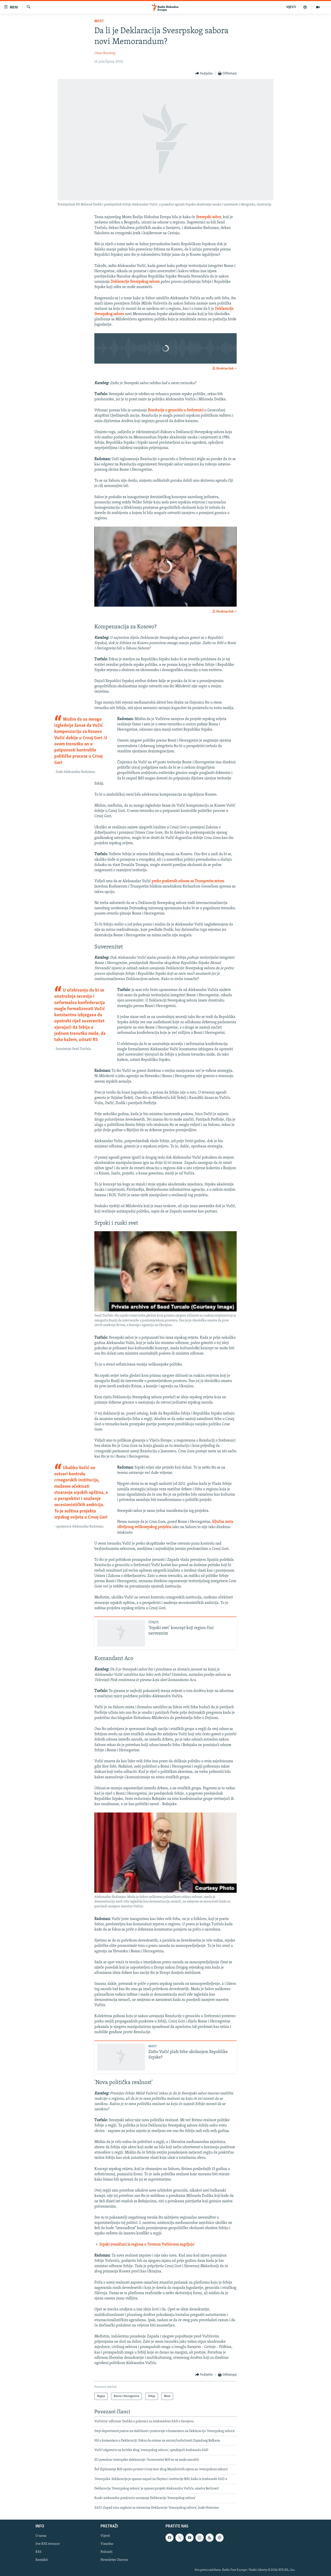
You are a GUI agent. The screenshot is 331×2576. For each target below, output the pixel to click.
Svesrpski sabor (208, 217)
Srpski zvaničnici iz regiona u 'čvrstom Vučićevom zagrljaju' (147, 2245)
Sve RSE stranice (47, 2544)
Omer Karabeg (104, 53)
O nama (40, 2536)
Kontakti (41, 2560)
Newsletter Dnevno (114, 2560)
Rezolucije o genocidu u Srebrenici (175, 410)
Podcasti (106, 2552)
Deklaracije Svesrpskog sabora (135, 282)
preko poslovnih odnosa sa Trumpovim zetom (188, 881)
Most (99, 21)
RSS (38, 2552)
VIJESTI (291, 7)
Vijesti (105, 2536)
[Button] (204, 73)
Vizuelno (106, 2544)
